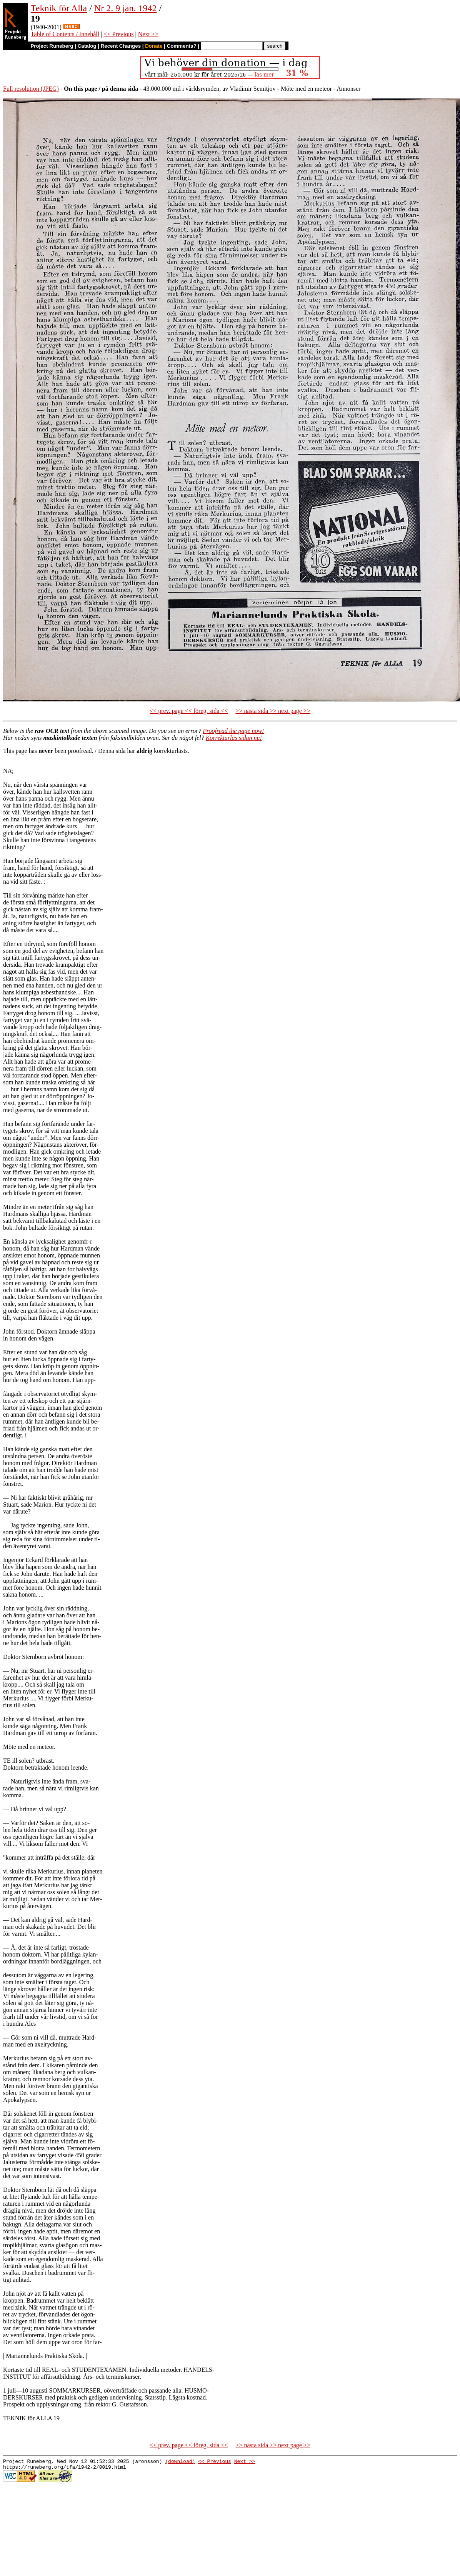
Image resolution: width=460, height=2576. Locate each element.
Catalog (87, 46)
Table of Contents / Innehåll (65, 34)
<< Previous (118, 34)
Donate (153, 46)
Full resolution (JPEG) (31, 88)
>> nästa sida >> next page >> (272, 711)
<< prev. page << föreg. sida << (189, 711)
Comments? (182, 46)
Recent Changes (121, 46)
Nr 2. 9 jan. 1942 (125, 8)
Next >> (148, 34)
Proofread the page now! (233, 731)
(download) (180, 2462)
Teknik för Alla (59, 8)
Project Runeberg (51, 46)
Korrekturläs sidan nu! (234, 737)
